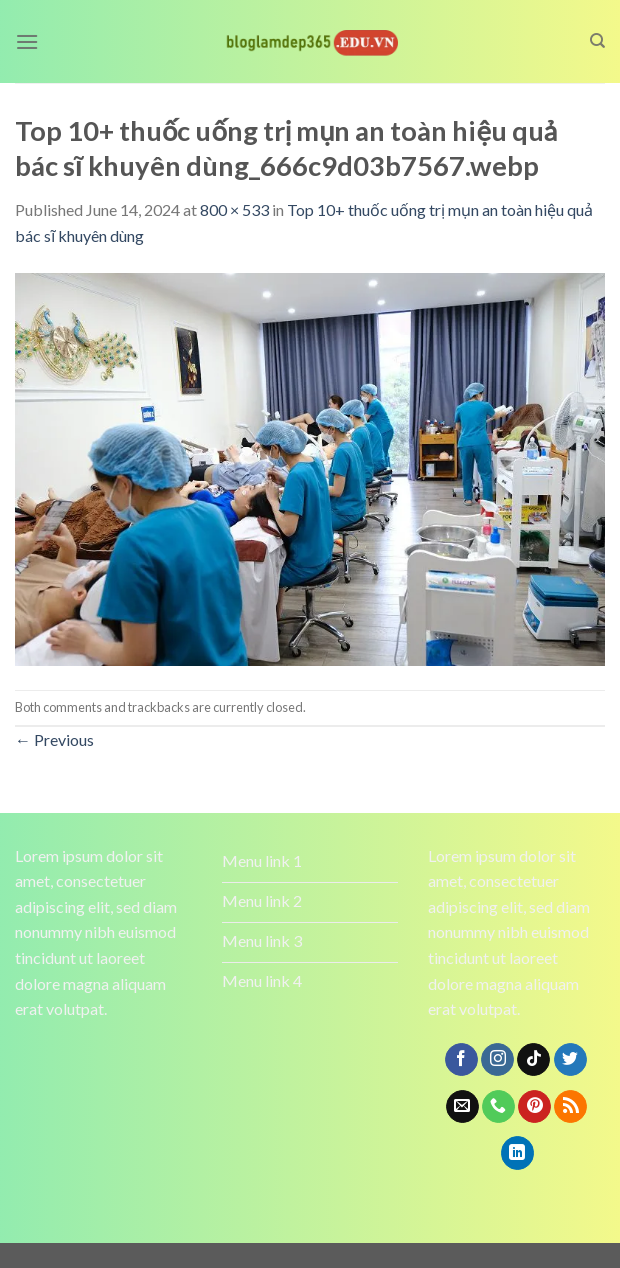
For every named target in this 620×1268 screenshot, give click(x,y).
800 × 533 (234, 209)
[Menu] (27, 41)
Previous (54, 739)
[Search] (597, 41)
